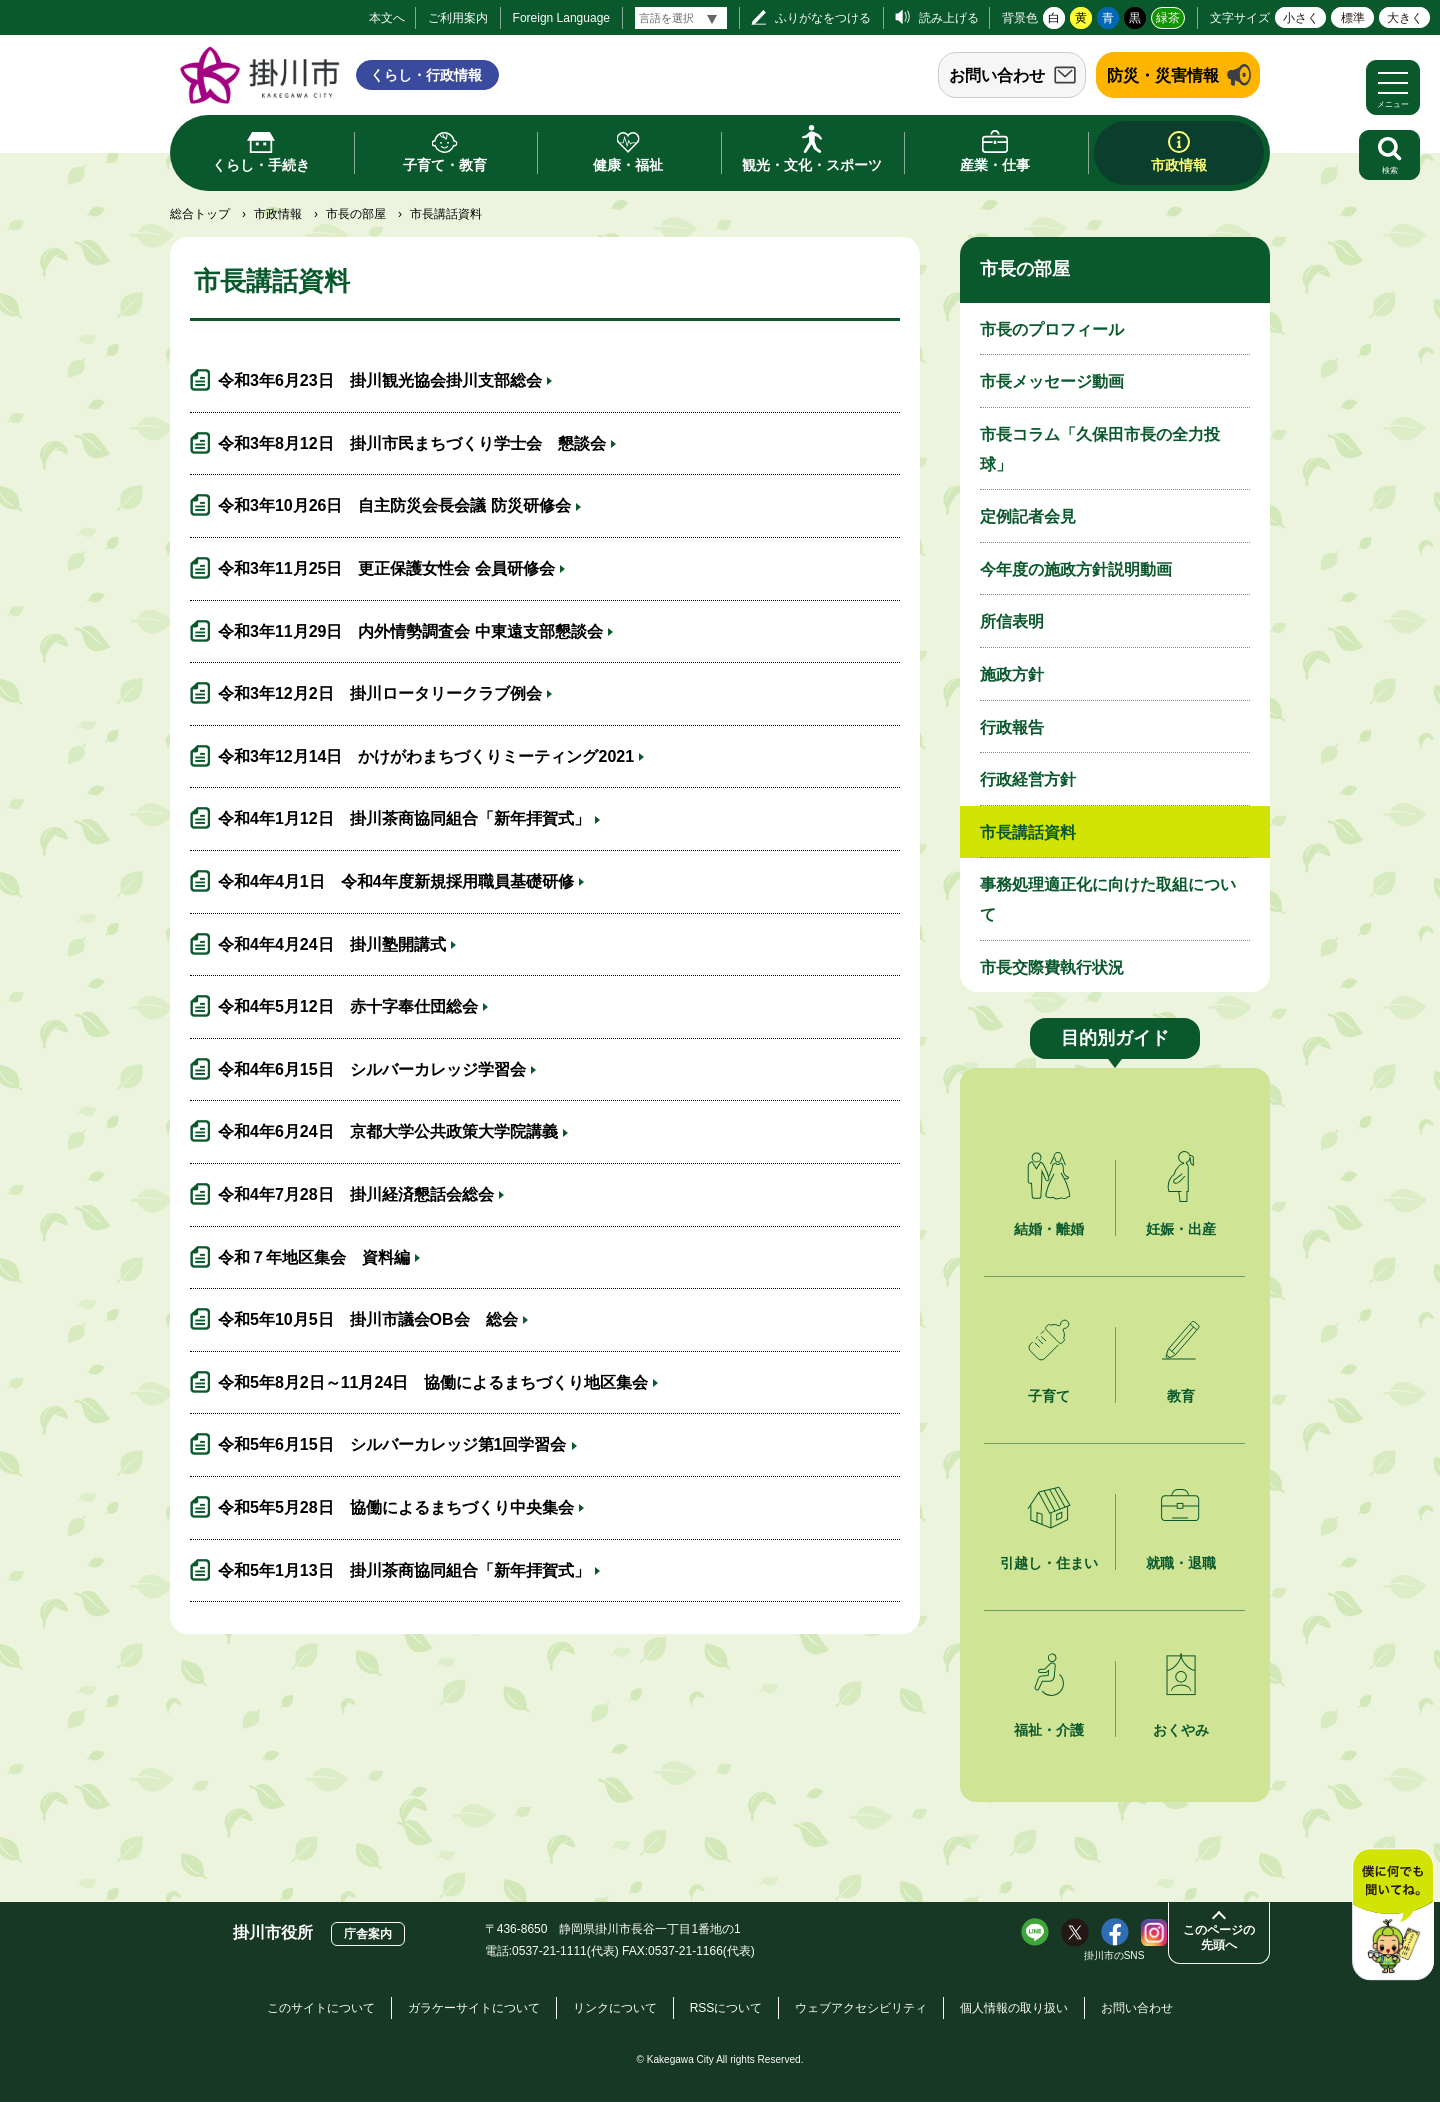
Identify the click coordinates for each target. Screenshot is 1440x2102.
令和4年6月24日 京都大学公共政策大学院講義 (388, 1131)
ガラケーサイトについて (474, 2008)
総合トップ (200, 214)
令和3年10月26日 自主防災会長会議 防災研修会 (394, 505)
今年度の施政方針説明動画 (1076, 569)
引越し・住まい (1049, 1563)
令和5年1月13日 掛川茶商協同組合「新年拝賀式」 (404, 1570)
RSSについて (726, 2008)
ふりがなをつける (823, 18)
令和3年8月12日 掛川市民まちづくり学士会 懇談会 (412, 443)
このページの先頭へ (1219, 1937)
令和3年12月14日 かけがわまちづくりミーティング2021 (426, 756)
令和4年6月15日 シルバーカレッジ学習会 (372, 1069)
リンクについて (615, 2008)
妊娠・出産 (1181, 1229)
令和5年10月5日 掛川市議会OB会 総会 (368, 1319)
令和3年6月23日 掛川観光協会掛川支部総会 (380, 380)
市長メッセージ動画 (1052, 381)
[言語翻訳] (681, 18)
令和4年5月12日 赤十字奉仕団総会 (348, 1006)
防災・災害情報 (1163, 75)
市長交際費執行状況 (1052, 967)
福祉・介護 (1049, 1730)
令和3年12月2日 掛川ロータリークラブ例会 (380, 693)
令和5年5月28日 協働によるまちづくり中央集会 (396, 1507)
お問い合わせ (997, 75)
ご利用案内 (458, 18)
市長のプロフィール (1052, 329)
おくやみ (1181, 1730)
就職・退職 (1181, 1563)
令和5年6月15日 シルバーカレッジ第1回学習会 (392, 1444)
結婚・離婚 (1049, 1229)
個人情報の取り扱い (1014, 2008)
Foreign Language (561, 18)
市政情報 (278, 214)
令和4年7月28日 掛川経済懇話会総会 (356, 1194)
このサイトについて (321, 2008)
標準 (1353, 18)
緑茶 (1168, 18)
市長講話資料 (1028, 832)
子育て (1049, 1396)
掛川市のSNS (1114, 1955)
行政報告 (1012, 727)
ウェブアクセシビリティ (861, 2008)
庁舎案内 (368, 1934)
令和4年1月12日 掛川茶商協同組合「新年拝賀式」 (404, 818)
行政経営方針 (1028, 779)
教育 (1181, 1396)
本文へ (387, 18)
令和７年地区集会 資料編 (314, 1257)
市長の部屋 (356, 214)
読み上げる (949, 18)
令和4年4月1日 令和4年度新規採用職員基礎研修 (396, 881)
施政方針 (1012, 674)
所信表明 (1012, 621)
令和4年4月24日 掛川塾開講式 (332, 944)
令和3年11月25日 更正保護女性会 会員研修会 (386, 568)
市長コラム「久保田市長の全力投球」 (1100, 449)
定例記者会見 (1028, 516)
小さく (1301, 18)
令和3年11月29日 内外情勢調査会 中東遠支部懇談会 (410, 631)
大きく (1405, 18)
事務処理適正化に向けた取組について (1108, 899)
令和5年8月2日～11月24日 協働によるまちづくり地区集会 (433, 1382)
